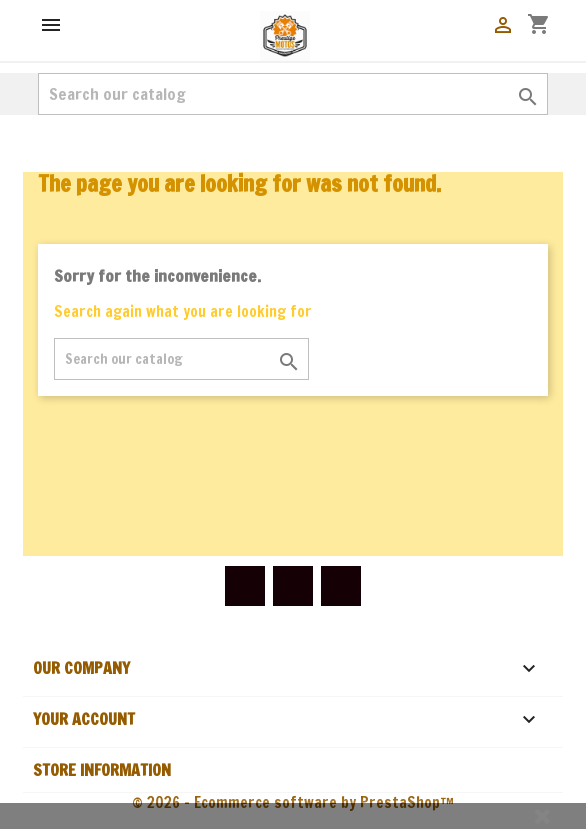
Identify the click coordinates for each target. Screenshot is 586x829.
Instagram (341, 586)
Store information (102, 770)
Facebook (245, 586)
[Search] (293, 94)
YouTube (293, 586)
